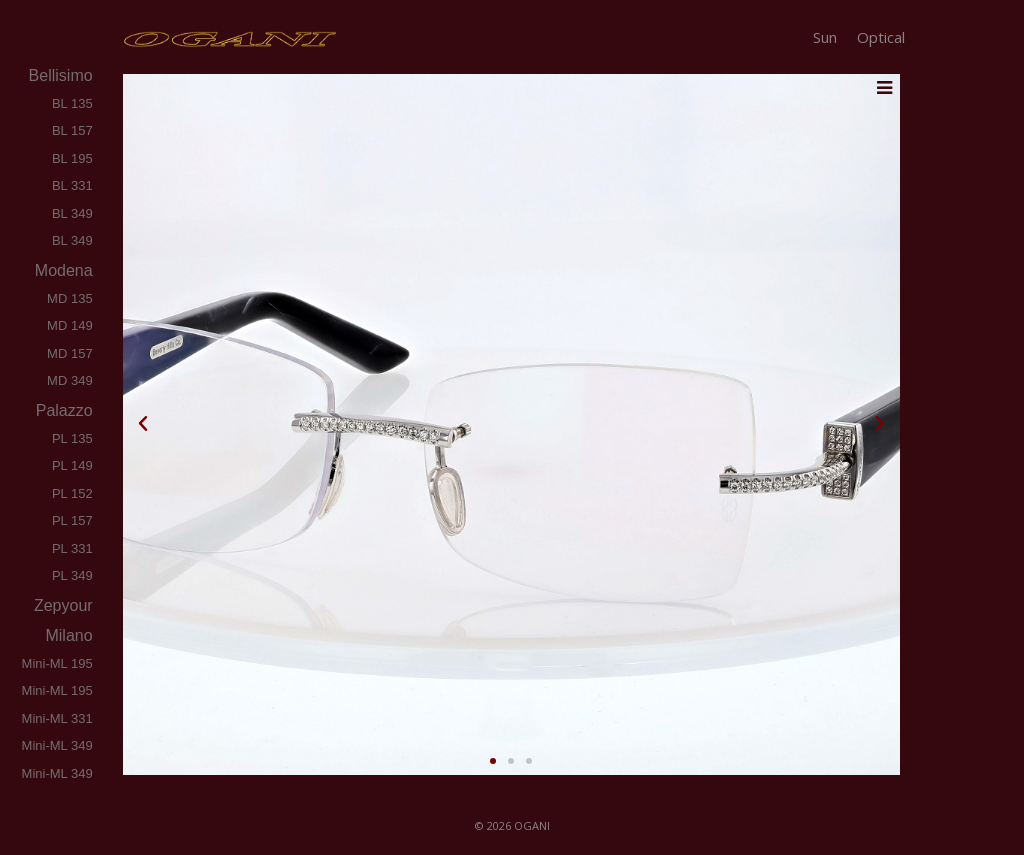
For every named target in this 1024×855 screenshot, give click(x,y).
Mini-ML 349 (57, 745)
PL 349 (72, 575)
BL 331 (72, 185)
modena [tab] (61, 270)
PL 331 (72, 548)
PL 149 (72, 465)
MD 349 (70, 380)
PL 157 (72, 520)
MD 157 (70, 353)
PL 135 (72, 438)
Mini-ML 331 (57, 718)
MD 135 (70, 298)
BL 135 (72, 103)
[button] (143, 424)
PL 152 (72, 493)
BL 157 (72, 130)
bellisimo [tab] (58, 75)
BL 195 (72, 158)
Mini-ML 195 (57, 663)
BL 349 (72, 213)
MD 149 (70, 325)
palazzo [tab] (62, 410)
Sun (825, 37)
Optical (881, 37)
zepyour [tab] (62, 605)
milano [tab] (67, 635)
